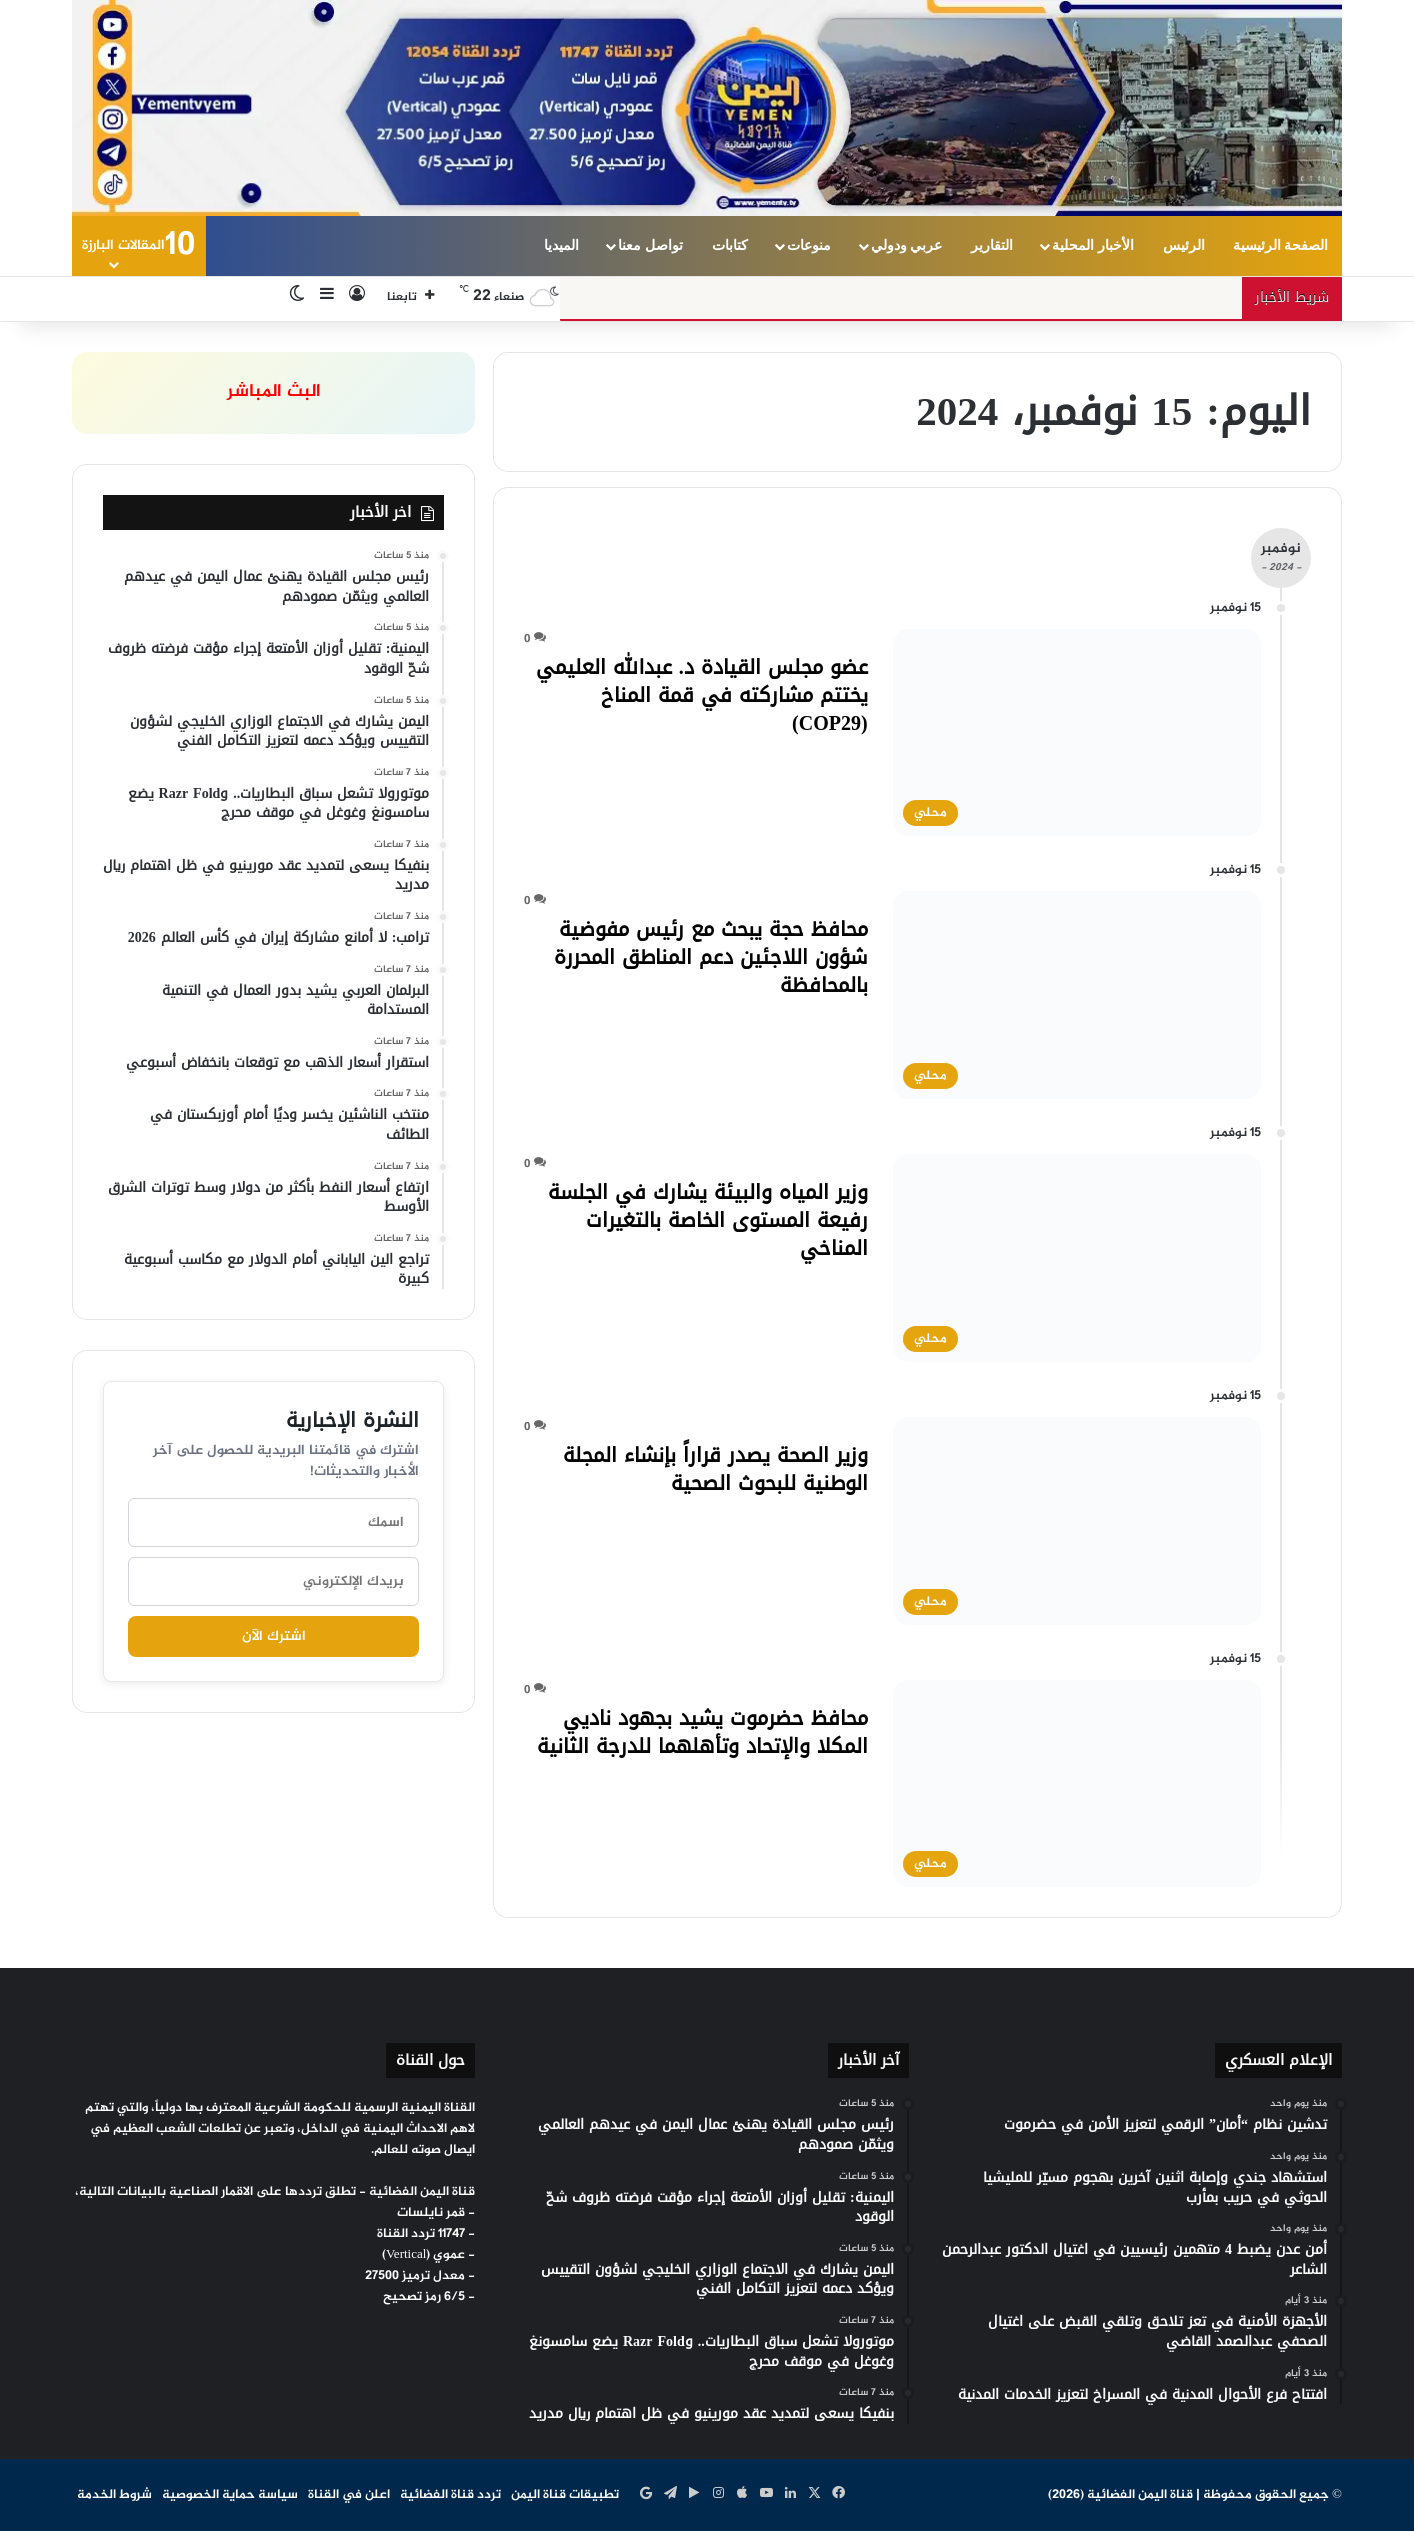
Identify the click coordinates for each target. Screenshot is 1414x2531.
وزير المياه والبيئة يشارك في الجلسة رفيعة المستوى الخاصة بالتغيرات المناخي (708, 1220)
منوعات (809, 245)
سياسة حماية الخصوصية (230, 2495)
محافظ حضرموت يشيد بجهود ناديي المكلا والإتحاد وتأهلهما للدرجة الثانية (702, 1732)
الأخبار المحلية (1093, 245)
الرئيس (1184, 245)
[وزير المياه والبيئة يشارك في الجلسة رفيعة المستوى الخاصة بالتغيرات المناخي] (1077, 1258)
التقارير (992, 245)
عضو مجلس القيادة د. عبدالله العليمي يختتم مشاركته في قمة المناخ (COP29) (702, 695)
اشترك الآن (274, 1636)
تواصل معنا (650, 245)
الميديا (561, 245)
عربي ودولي (907, 245)
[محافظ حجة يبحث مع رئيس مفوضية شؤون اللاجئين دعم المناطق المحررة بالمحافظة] (1077, 995)
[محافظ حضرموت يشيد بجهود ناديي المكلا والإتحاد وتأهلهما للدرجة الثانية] (1077, 1784)
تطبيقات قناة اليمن (565, 2495)
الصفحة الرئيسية (1281, 245)
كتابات (730, 245)
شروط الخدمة (114, 2495)
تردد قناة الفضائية (450, 2495)
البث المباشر (274, 392)
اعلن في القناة (349, 2495)
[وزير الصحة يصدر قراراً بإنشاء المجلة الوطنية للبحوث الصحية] (1077, 1521)
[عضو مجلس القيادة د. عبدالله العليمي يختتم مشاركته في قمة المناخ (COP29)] (1077, 733)
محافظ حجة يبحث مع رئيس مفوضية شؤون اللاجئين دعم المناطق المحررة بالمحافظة (711, 957)
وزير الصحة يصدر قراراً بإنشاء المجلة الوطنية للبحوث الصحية (715, 1469)
